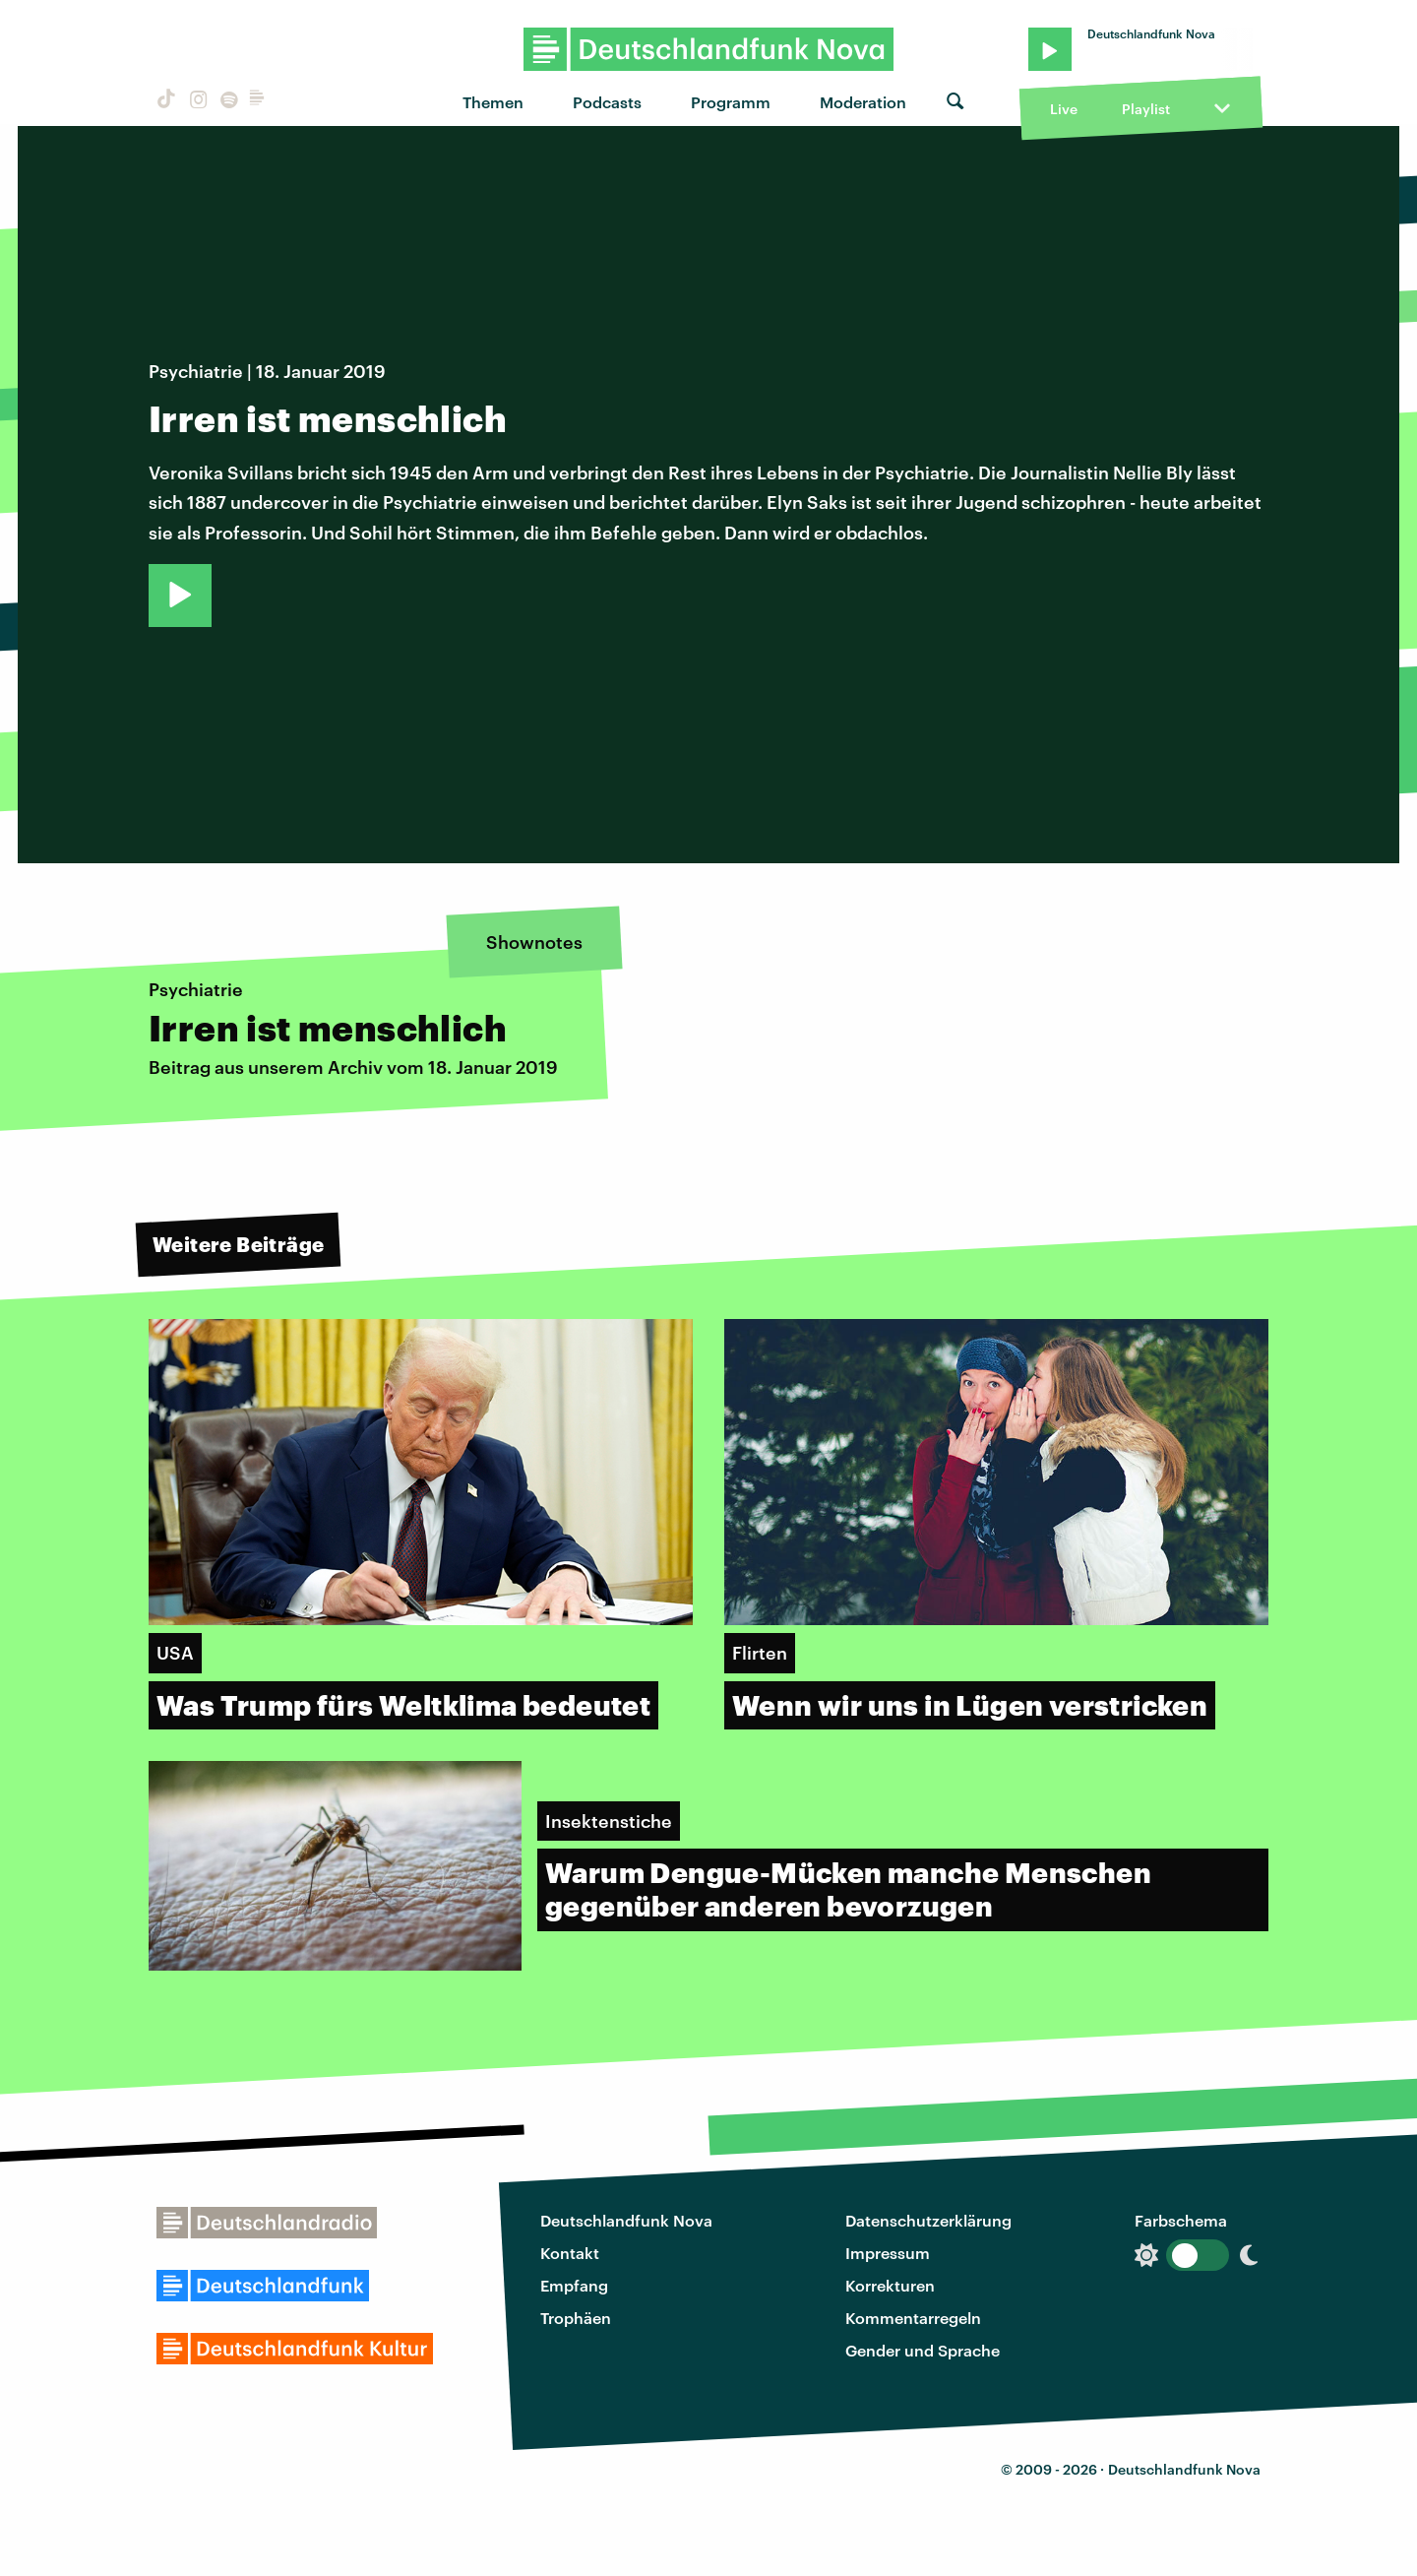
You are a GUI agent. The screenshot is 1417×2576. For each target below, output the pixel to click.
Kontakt (569, 2252)
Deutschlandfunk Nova (626, 2220)
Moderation (863, 102)
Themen (493, 102)
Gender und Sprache (922, 2350)
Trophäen (575, 2317)
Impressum (887, 2252)
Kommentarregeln (913, 2317)
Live (1064, 108)
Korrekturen (890, 2285)
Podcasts (607, 102)
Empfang (574, 2285)
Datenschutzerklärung (928, 2220)
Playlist (1146, 108)
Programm (730, 102)
